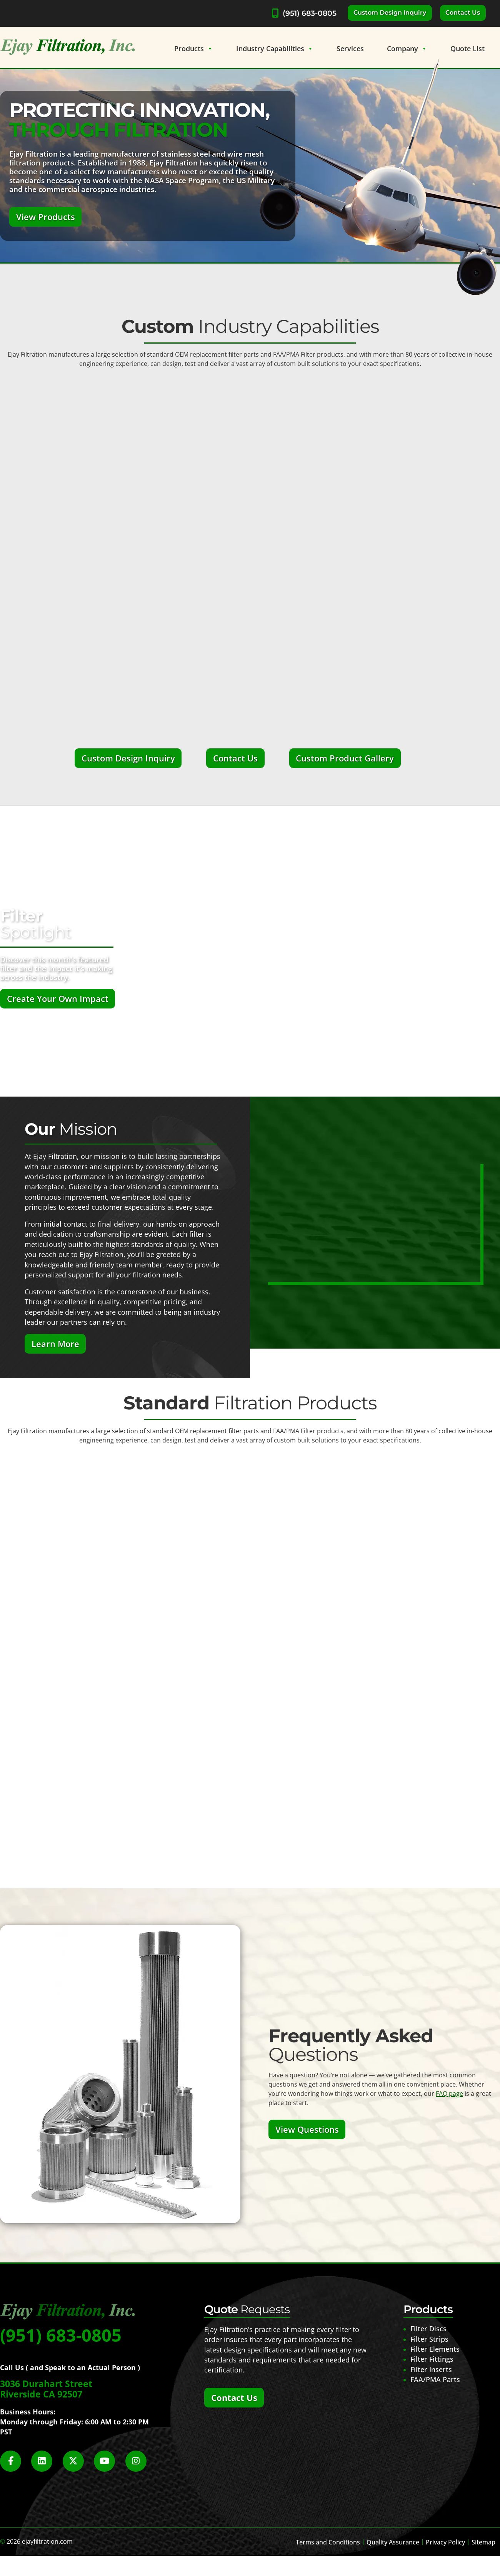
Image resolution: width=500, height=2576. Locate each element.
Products (193, 48)
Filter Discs (428, 2328)
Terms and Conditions (328, 2542)
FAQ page (449, 2093)
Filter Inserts (431, 2369)
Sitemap (483, 2542)
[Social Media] (15, 2465)
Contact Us (462, 12)
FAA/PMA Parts (435, 2379)
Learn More (55, 1344)
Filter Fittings (431, 2359)
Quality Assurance (393, 2542)
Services (350, 48)
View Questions (307, 2129)
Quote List (467, 48)
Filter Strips (429, 2339)
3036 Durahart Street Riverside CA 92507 (46, 2389)
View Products (45, 217)
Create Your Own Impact (57, 999)
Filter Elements (435, 2349)
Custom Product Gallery (345, 758)
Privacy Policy (445, 2542)
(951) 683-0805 (310, 13)
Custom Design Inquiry (389, 12)
